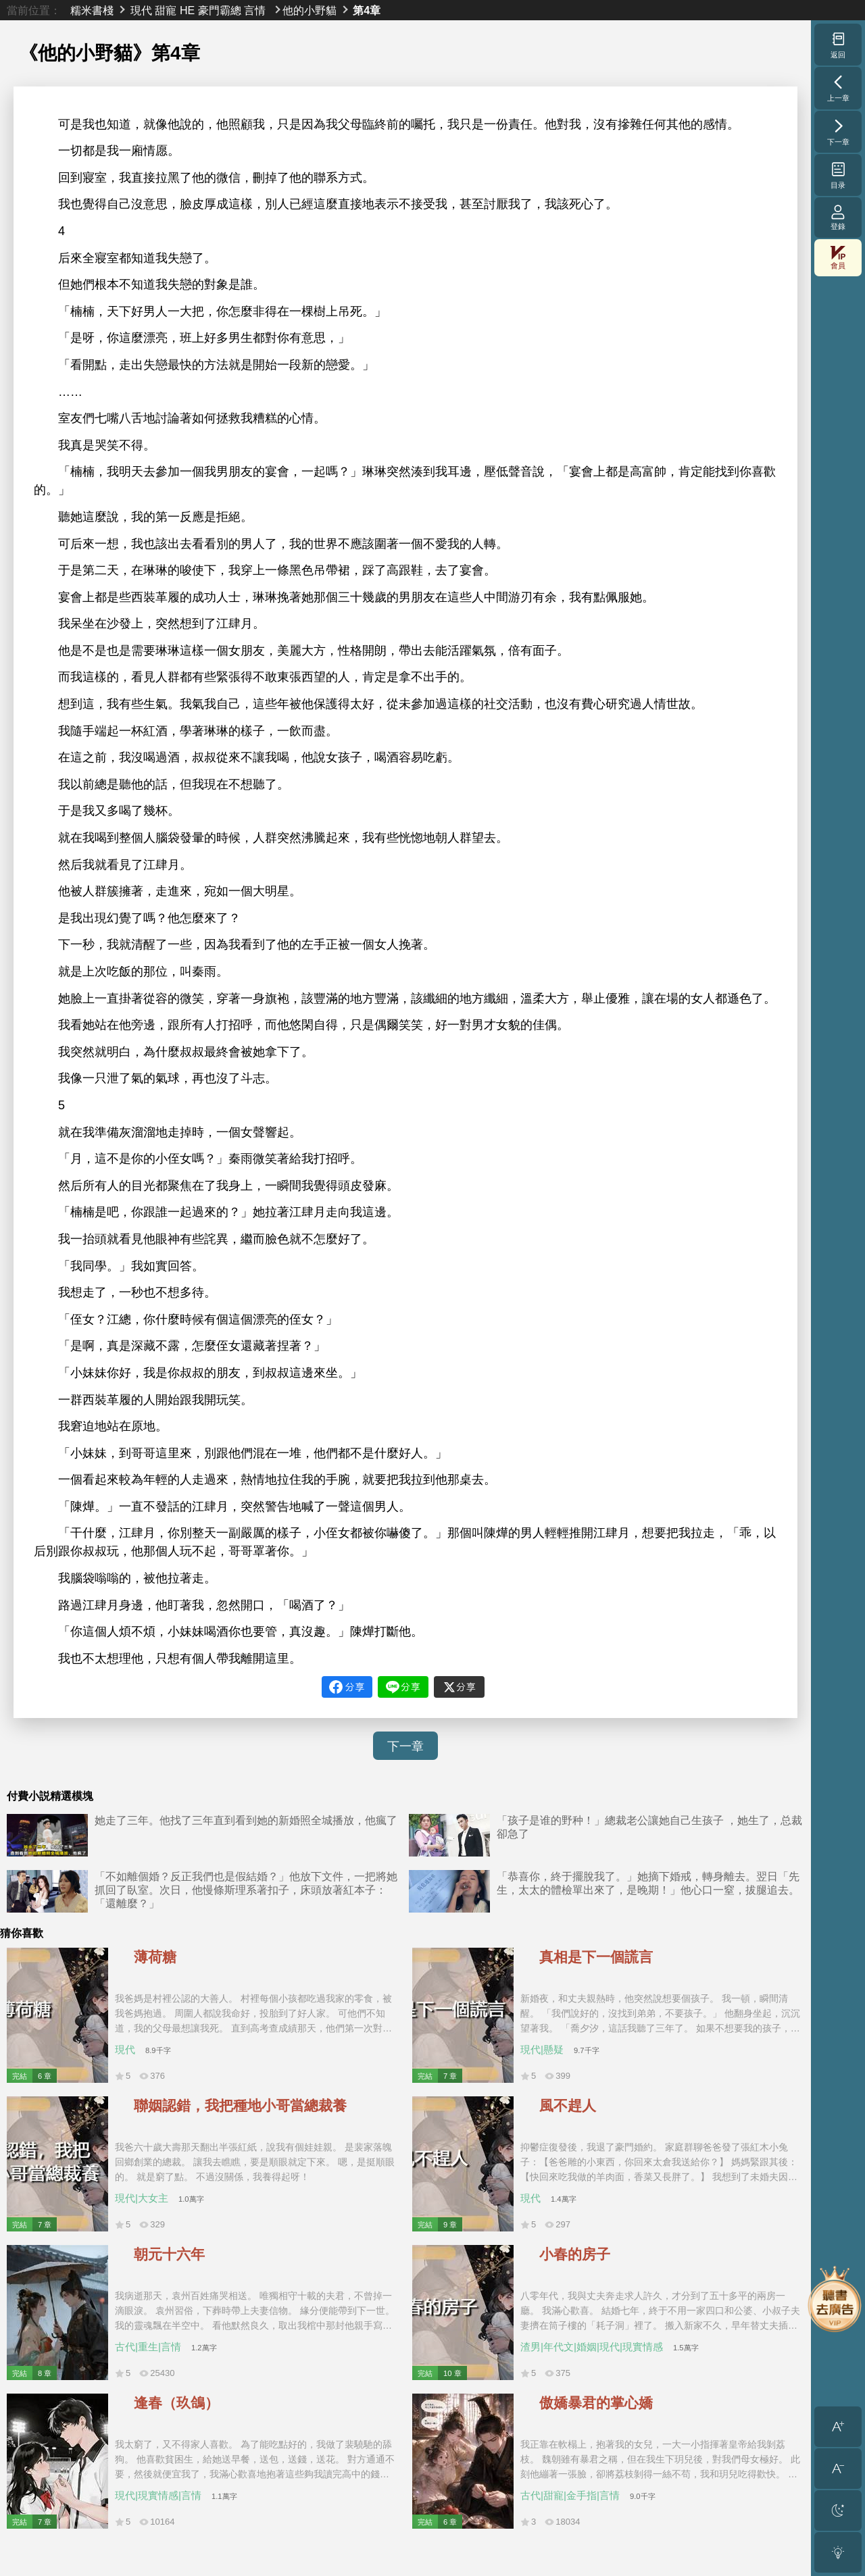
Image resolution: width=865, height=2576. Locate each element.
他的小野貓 (309, 10)
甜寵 (165, 10)
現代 (141, 10)
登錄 (838, 217)
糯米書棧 (92, 10)
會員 (838, 258)
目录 (838, 175)
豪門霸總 (219, 10)
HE (187, 10)
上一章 (838, 88)
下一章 (405, 1746)
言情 (255, 10)
